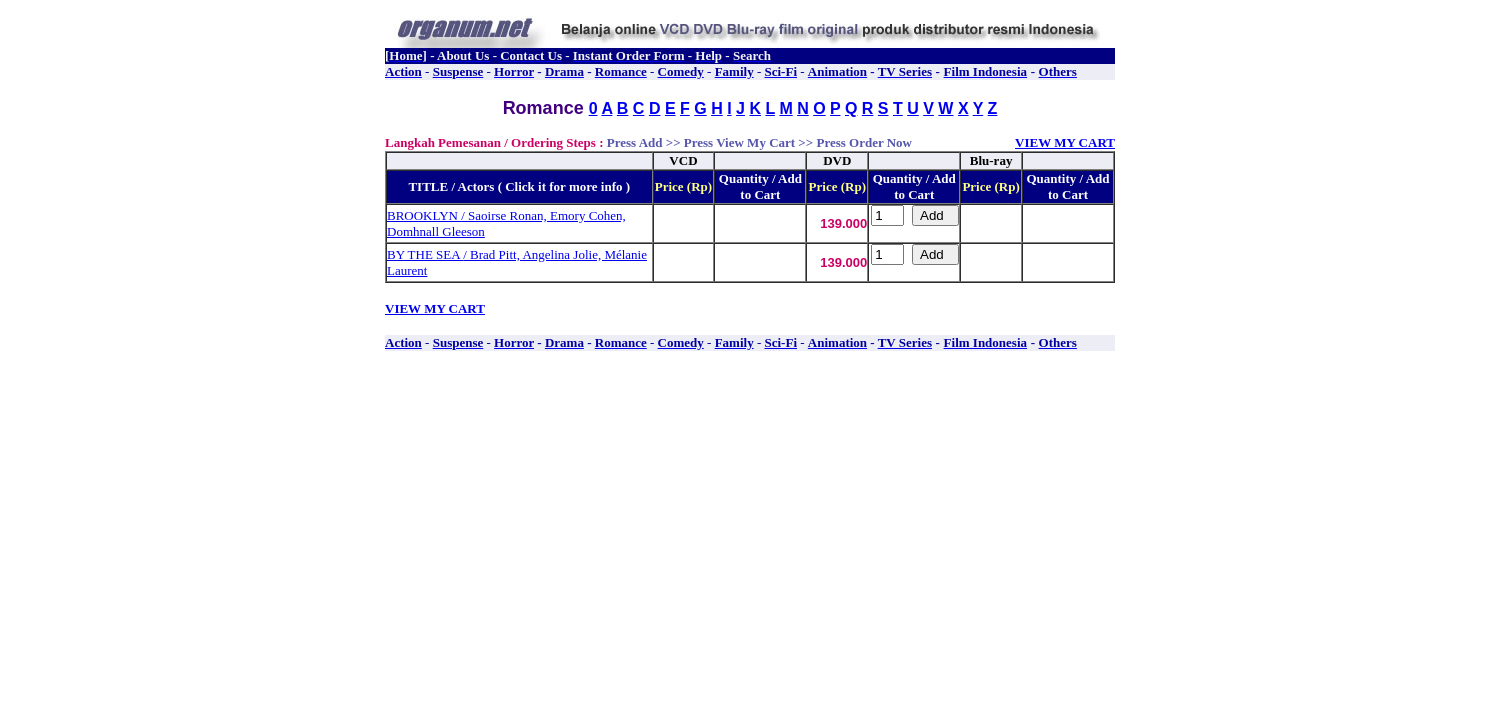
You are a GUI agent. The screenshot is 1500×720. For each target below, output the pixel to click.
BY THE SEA (425, 254)
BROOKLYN (424, 215)
